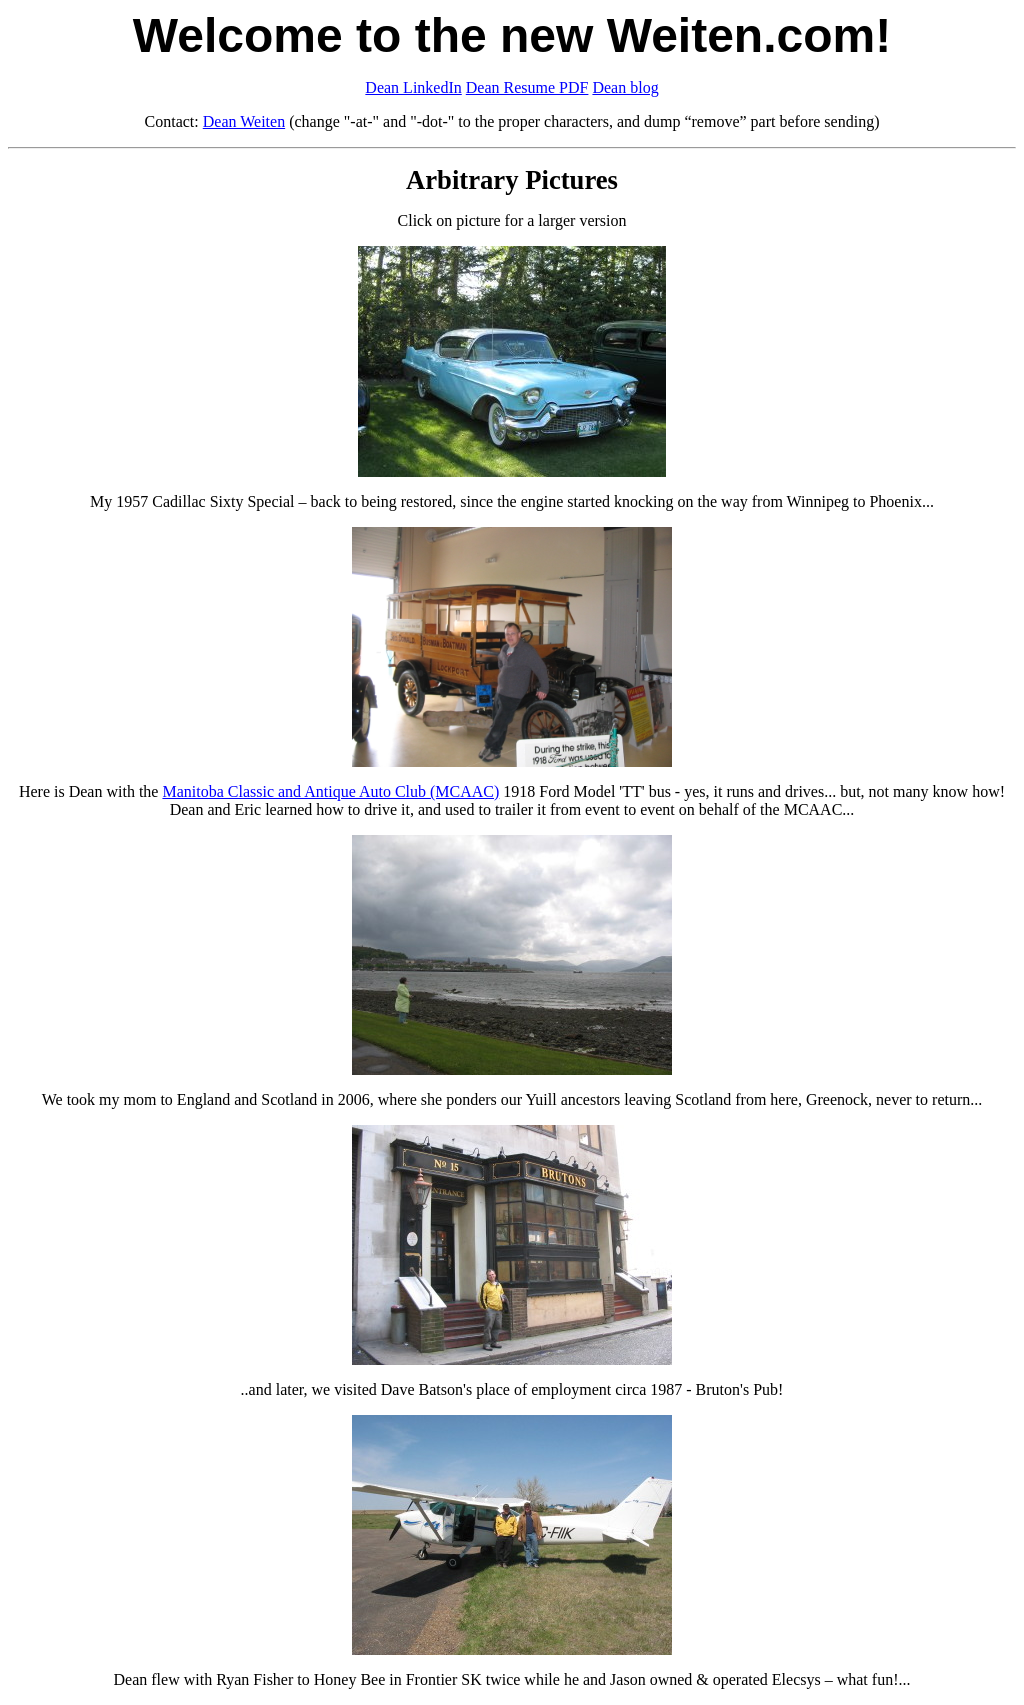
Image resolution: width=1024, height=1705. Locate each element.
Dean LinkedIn (413, 87)
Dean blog (625, 87)
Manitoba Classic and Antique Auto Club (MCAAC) (330, 791)
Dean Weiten (244, 121)
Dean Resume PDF (527, 87)
